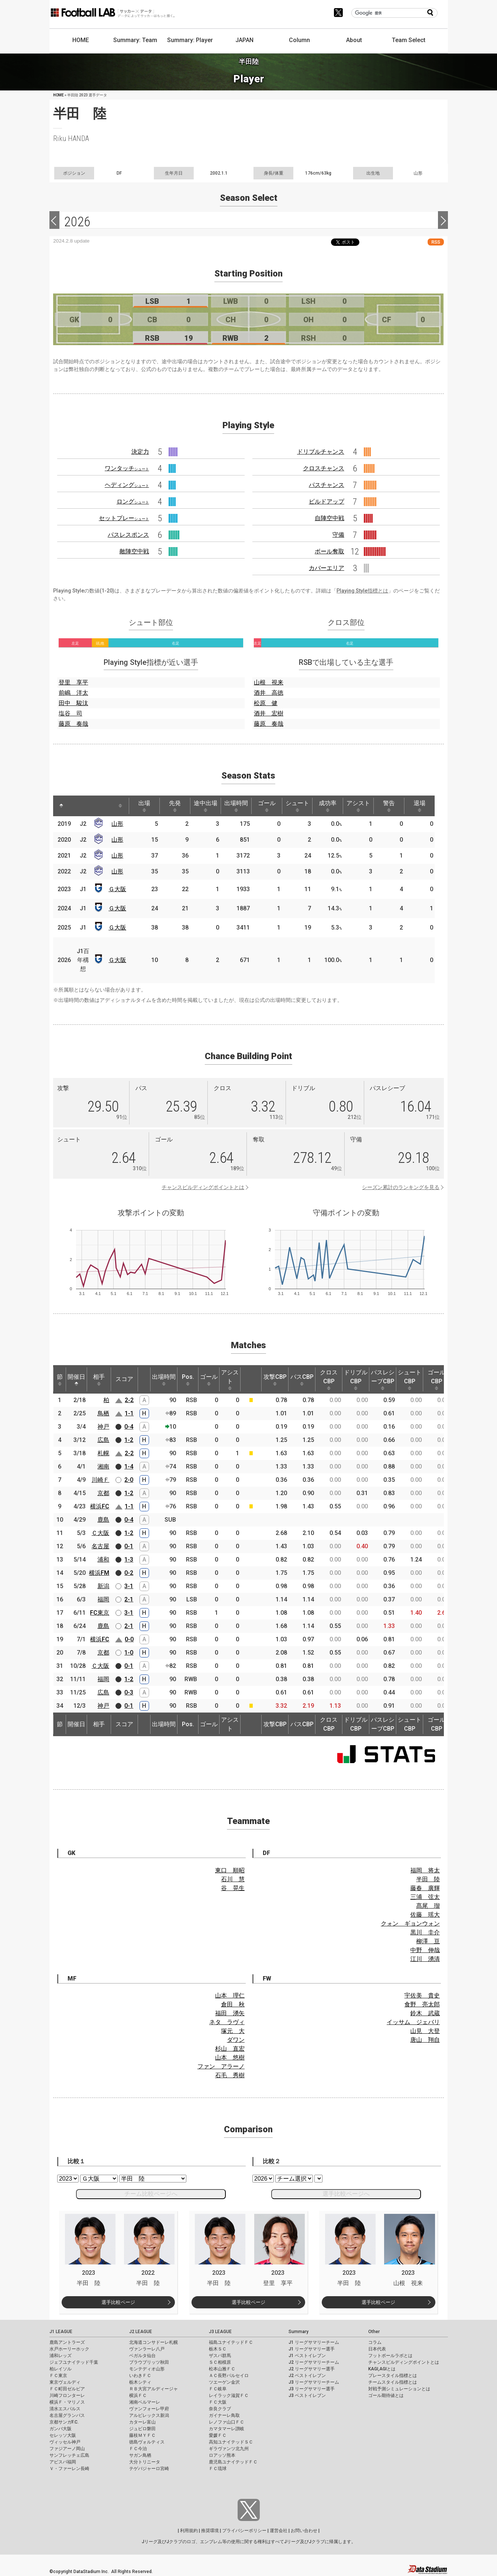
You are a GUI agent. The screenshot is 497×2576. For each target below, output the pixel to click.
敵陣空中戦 (134, 551)
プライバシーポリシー (244, 2530)
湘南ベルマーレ (144, 2402)
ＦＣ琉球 (218, 2468)
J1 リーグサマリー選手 (312, 2349)
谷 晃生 (233, 1888)
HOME (80, 40)
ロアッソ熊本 (222, 2455)
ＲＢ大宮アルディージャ (153, 2388)
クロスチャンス (323, 468)
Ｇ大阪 (117, 889)
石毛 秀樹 (230, 2075)
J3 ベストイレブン (307, 2395)
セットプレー (124, 518)
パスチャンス (326, 484)
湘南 (103, 1466)
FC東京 (99, 1612)
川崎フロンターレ (67, 2395)
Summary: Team (135, 40)
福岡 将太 (425, 1870)
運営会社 (278, 2530)
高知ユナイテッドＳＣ (231, 2442)
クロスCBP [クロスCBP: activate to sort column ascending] (329, 1379)
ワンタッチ (127, 468)
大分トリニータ (144, 2462)
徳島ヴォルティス (147, 2442)
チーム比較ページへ (150, 2194)
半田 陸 (428, 1879)
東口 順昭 (230, 1870)
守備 (338, 534)
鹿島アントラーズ (67, 2342)
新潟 (103, 1586)
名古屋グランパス (67, 2415)
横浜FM (99, 1572)
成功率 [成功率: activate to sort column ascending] (327, 806)
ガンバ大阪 (60, 2428)
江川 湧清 (425, 1958)
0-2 (128, 1572)
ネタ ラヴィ (227, 2022)
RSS (435, 242)
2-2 (129, 1400)
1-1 (129, 1413)
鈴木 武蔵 (425, 2013)
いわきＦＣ (140, 2375)
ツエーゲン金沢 (224, 2382)
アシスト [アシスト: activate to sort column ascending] (358, 806)
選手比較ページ (118, 2302)
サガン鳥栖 (140, 2455)
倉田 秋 (233, 2004)
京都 (103, 1493)
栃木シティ (140, 2382)
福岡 (103, 1599)
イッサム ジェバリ (413, 2022)
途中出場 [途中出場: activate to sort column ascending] (205, 806)
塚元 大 (233, 2030)
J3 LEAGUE (220, 2331)
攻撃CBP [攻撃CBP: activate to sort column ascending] (275, 1379)
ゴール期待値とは (386, 2395)
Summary (298, 2331)
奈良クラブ (220, 2408)
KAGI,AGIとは (382, 2368)
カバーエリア (326, 567)
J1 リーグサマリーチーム (314, 2342)
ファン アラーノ (221, 2066)
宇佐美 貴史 (422, 1995)
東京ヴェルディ (64, 2382)
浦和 (103, 1559)
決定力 (140, 451)
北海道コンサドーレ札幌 (153, 2342)
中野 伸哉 (425, 1950)
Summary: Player (190, 40)
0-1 (128, 1546)
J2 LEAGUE (140, 2331)
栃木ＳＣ (218, 2349)
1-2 (128, 1439)
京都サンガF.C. (64, 2422)
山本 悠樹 (230, 2057)
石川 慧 (233, 1879)
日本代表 (377, 2349)
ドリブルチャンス (320, 451)
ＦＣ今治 (138, 2448)
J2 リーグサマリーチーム (314, 2362)
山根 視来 (268, 682)
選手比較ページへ (346, 2194)
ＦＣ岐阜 (218, 2388)
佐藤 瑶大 (425, 1914)
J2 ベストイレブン (307, 2375)
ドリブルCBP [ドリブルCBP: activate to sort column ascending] (355, 1379)
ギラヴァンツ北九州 (229, 2448)
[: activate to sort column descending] (61, 806)
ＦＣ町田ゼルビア (67, 2388)
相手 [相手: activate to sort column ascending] (99, 1379)
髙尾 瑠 (428, 1905)
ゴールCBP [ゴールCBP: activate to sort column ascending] (436, 1379)
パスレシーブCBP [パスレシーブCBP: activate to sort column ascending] (382, 1379)
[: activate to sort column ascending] (75, 806)
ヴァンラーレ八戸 (147, 2349)
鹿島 (103, 1519)
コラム (375, 2342)
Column (299, 40)
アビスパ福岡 (62, 2462)
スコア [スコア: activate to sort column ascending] (124, 1379)
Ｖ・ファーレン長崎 (69, 2468)
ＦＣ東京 (58, 2375)
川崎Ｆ (100, 1479)
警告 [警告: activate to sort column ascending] (389, 806)
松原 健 (265, 703)
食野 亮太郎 (422, 2004)
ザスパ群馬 (220, 2355)
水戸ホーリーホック (69, 2349)
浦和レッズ (60, 2355)
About (354, 40)
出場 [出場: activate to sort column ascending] (144, 806)
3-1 (128, 1586)
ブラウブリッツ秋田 (149, 2362)
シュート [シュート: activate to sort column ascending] (297, 806)
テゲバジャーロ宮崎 (149, 2468)
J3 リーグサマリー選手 (312, 2388)
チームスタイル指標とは (392, 2382)
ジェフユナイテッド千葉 (73, 2362)
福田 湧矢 (230, 2013)
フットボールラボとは (390, 2355)
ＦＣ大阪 (218, 2402)
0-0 (129, 1639)
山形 (117, 823)
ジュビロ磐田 (142, 2428)
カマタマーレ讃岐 (226, 2428)
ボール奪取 (329, 551)
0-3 (128, 1692)
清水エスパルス (64, 2408)
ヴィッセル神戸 (64, 2442)
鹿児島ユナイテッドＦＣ (233, 2462)
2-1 (128, 1599)
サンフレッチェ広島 (69, 2455)
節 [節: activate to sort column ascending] (60, 1379)
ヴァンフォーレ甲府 (149, 2408)
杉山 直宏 (230, 2048)
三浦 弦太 (425, 1896)
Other (374, 2331)
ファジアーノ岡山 (67, 2448)
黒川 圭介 (425, 1932)
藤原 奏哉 (73, 723)
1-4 (128, 1466)
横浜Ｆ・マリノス (67, 2402)
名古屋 (100, 1546)
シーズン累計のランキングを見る (400, 1187)
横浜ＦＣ (138, 2395)
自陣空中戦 (329, 518)
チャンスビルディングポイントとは (203, 1187)
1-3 (128, 1559)
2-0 (128, 1479)
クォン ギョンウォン (410, 1923)
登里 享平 (73, 682)
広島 (103, 1439)
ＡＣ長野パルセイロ (229, 2375)
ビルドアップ (326, 501)
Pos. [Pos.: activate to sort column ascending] (188, 1379)
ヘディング (127, 484)
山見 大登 (425, 2030)
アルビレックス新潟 (149, 2415)
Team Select (408, 40)
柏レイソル (60, 2368)
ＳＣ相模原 (220, 2362)
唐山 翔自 (425, 2039)
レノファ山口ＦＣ (226, 2422)
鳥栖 (103, 1413)
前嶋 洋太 (73, 692)
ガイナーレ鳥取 (224, 2415)
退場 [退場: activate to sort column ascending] (419, 806)
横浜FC (99, 1506)
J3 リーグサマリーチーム (314, 2382)
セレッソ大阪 (62, 2435)
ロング (133, 501)
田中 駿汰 (73, 703)
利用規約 (189, 2530)
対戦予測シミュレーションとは (399, 2388)
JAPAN (244, 40)
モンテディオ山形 (147, 2368)
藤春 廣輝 (425, 1888)
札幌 (103, 1453)
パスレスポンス (128, 534)
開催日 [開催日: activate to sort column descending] (76, 1379)
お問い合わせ (304, 2530)
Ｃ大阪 (100, 1532)
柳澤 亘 (428, 1941)
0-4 (128, 1426)
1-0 (128, 1652)
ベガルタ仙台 (142, 2355)
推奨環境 (210, 2530)
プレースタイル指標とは (392, 2375)
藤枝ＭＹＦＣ (142, 2435)
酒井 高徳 (268, 692)
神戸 (103, 1426)
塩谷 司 (70, 713)
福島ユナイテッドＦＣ (231, 2342)
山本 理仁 (230, 1995)
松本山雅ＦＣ (222, 2368)
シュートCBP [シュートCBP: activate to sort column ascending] (409, 1379)
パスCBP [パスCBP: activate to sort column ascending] (302, 1379)
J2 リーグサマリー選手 (312, 2368)
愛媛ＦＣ (218, 2435)
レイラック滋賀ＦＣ (229, 2395)
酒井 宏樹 (268, 713)
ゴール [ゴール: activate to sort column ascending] (267, 806)
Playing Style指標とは (362, 591)
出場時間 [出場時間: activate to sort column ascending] (236, 806)
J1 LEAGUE (60, 2331)
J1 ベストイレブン (307, 2355)
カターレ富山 (142, 2422)
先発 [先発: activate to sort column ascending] (175, 806)
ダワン (236, 2039)
